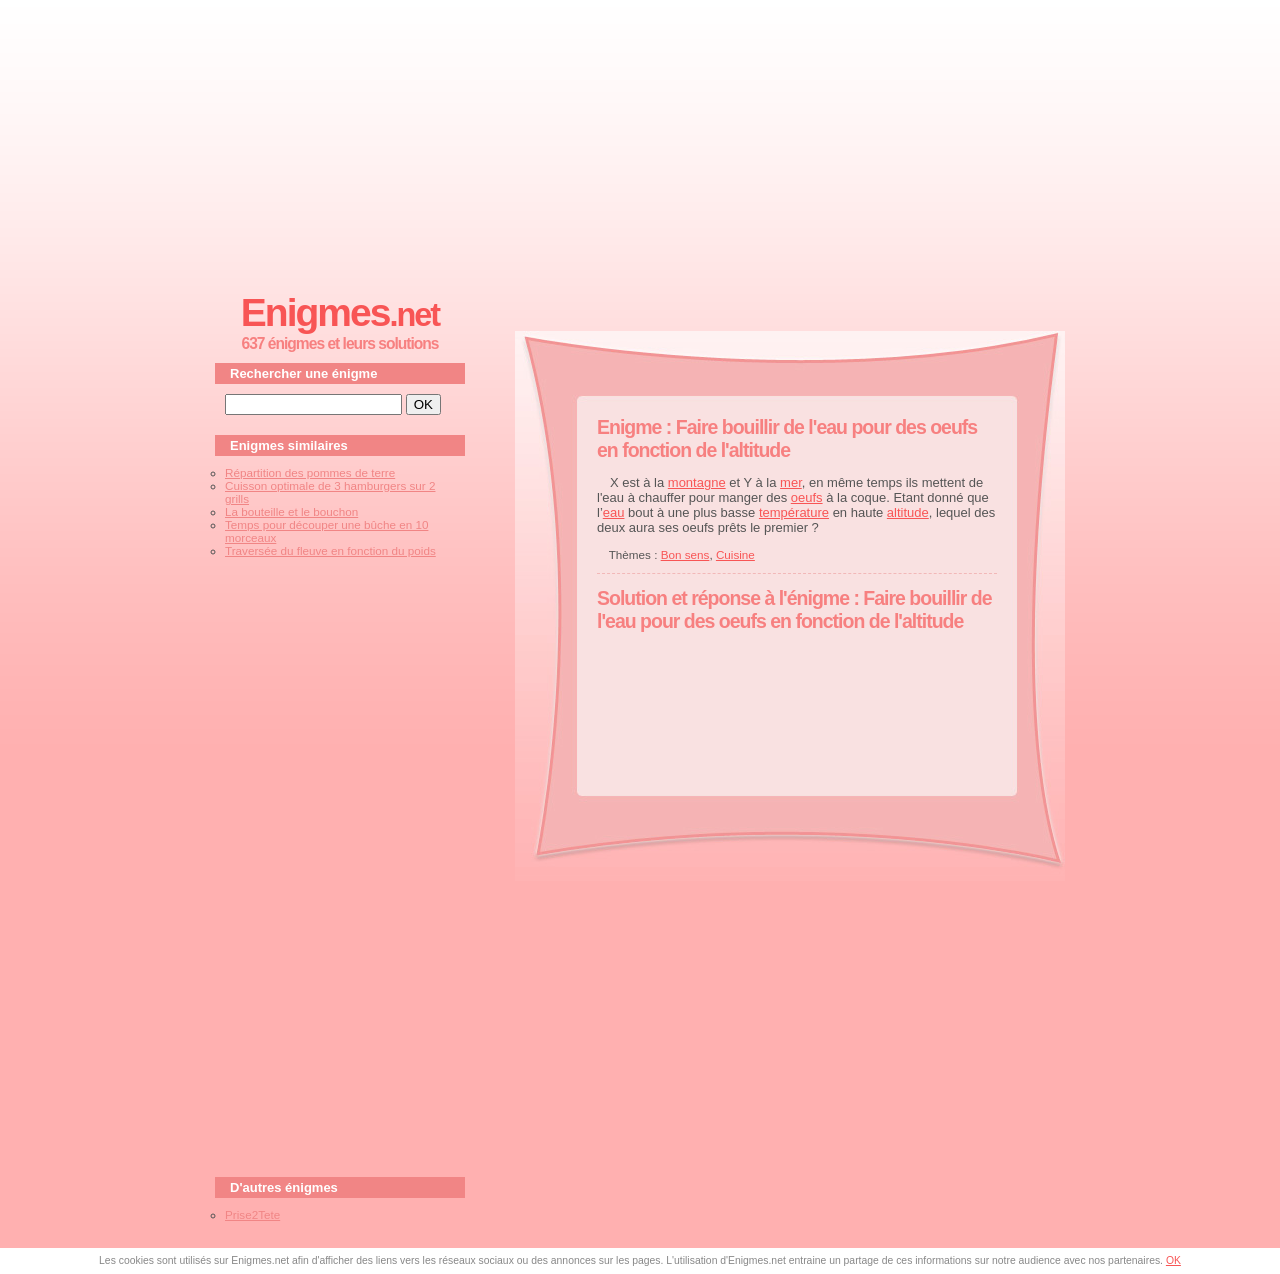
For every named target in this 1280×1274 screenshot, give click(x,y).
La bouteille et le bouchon (291, 511)
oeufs (807, 497)
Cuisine (735, 554)
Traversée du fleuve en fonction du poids (330, 550)
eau (614, 512)
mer (791, 482)
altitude (908, 512)
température (794, 512)
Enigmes (340, 312)
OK (1173, 1260)
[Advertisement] (640, 141)
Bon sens (685, 554)
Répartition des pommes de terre (310, 472)
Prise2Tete (252, 1214)
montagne (697, 482)
